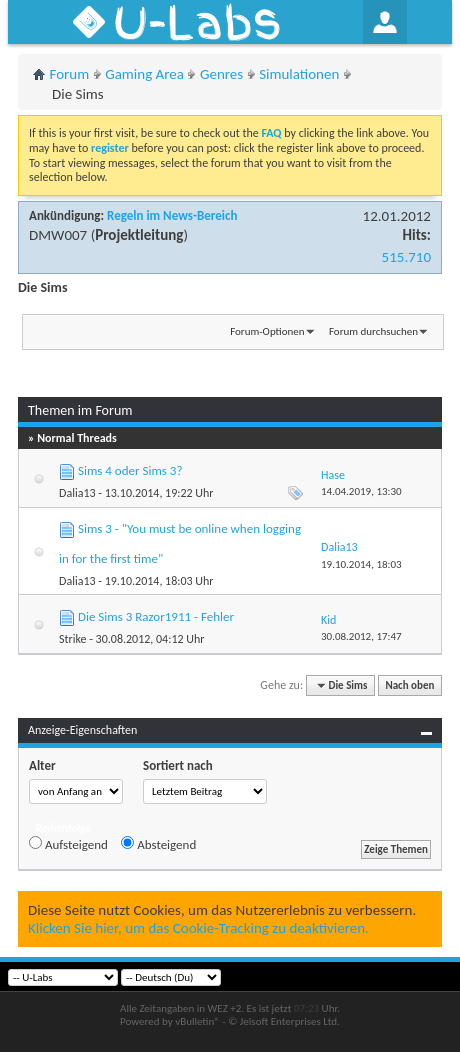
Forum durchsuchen (373, 331)
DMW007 (58, 235)
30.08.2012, (361, 636)
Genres (221, 74)
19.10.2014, (361, 564)
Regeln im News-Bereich (172, 215)
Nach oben (409, 685)
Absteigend (158, 844)
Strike (73, 639)
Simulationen (299, 74)
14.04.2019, (361, 491)
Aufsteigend (68, 844)
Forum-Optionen (267, 331)
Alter (42, 765)
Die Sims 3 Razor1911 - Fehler (156, 616)
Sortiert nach (178, 765)
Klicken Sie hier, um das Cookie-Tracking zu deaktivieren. (198, 928)
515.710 (406, 257)
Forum (70, 74)
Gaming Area (144, 74)
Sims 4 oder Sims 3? (130, 470)
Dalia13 (77, 493)
